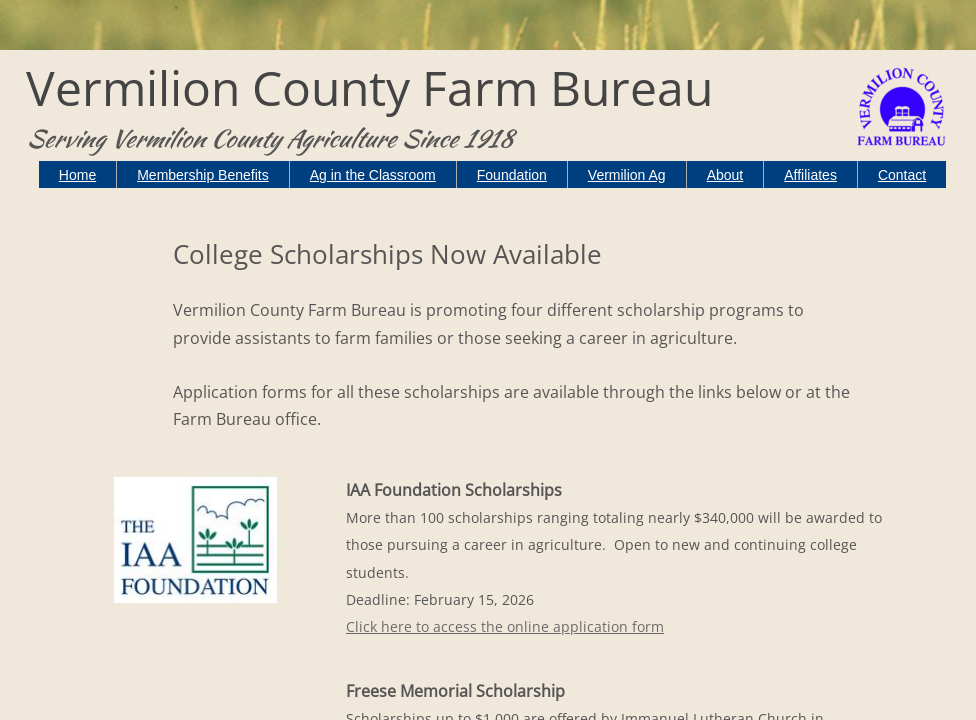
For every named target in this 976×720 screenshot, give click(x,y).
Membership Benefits (203, 175)
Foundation (512, 175)
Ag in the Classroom (373, 175)
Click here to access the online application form (505, 626)
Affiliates (810, 175)
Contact (902, 175)
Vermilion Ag (627, 175)
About (725, 175)
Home (77, 175)
